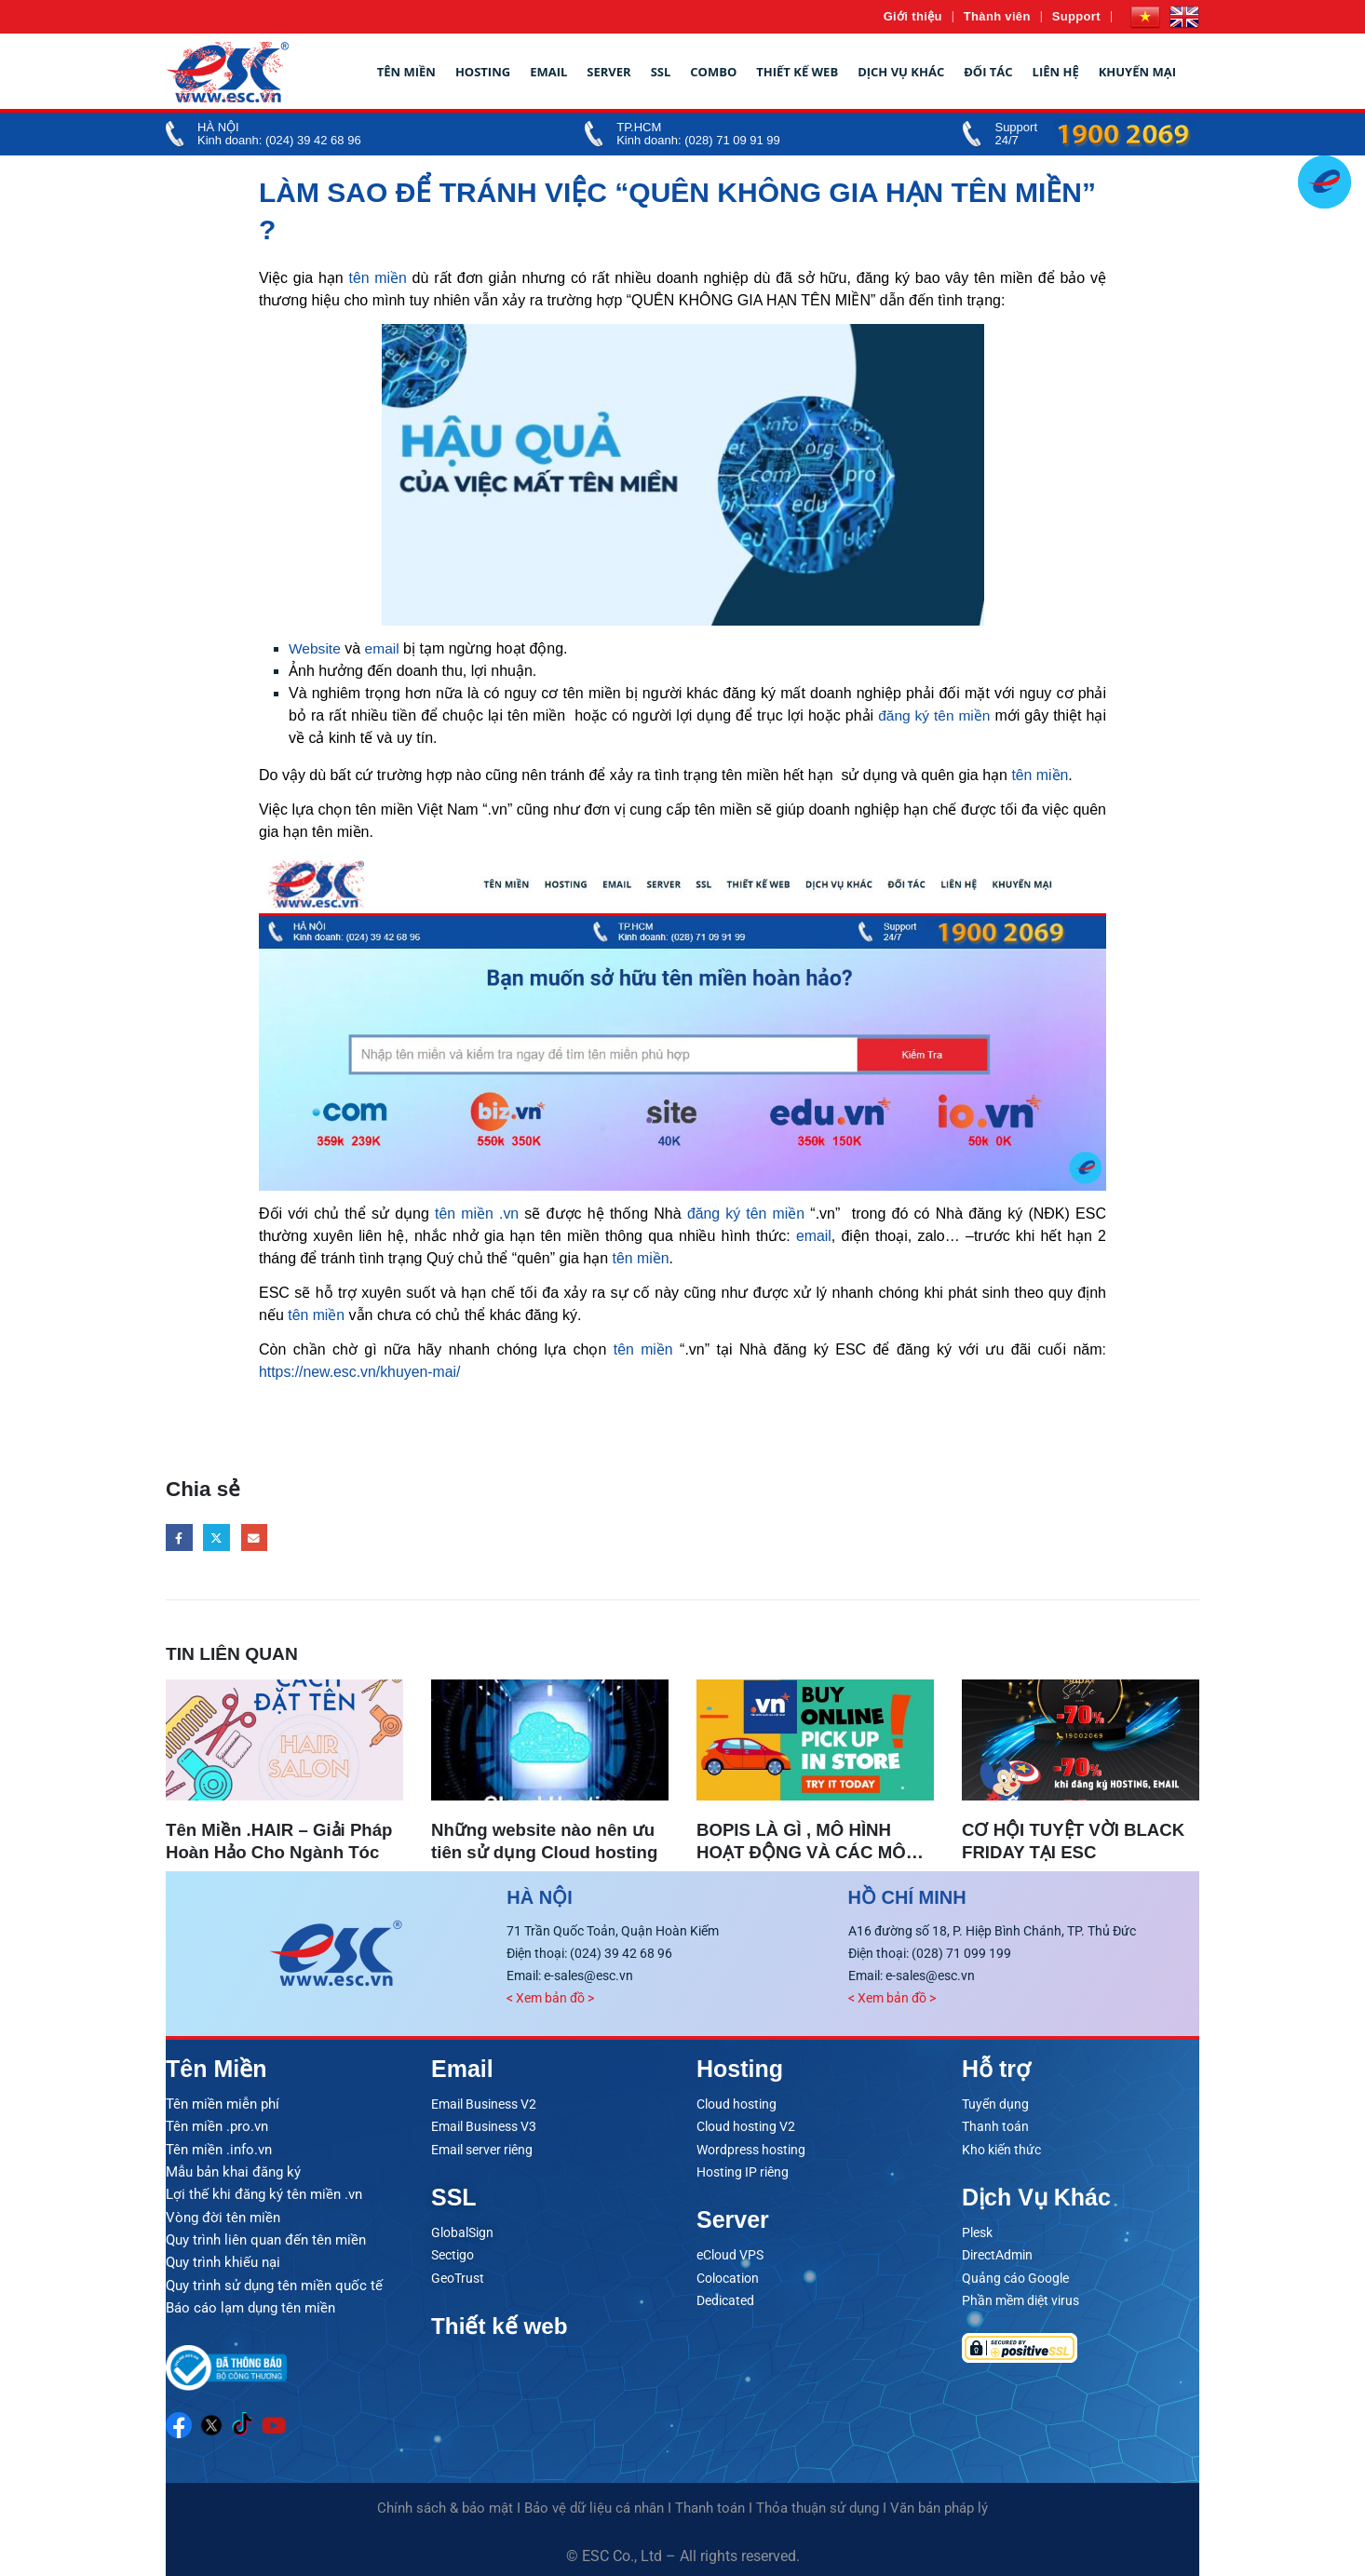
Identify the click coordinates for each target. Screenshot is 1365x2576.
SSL (661, 71)
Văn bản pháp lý (939, 2504)
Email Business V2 (483, 2104)
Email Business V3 (483, 2126)
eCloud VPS (730, 2253)
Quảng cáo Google (1015, 2276)
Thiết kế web (797, 71)
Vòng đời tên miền (223, 2215)
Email (548, 71)
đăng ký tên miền (933, 715)
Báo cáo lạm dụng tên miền (250, 2305)
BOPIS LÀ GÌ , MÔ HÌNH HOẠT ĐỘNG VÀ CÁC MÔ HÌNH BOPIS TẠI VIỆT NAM (809, 1853)
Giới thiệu (913, 16)
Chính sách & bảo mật (445, 2504)
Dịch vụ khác (901, 71)
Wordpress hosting (750, 2148)
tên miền (377, 278)
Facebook (179, 1537)
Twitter (217, 1537)
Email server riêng (482, 2148)
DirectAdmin (997, 2253)
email (383, 648)
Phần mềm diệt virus (1020, 2298)
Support (1076, 16)
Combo (713, 71)
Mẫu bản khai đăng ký (233, 2171)
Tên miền (406, 71)
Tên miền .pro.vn (217, 2126)
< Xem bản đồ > (550, 1998)
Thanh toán (995, 2126)
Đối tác (988, 71)
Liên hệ (1056, 71)
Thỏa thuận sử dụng (817, 2504)
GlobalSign (462, 2231)
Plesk (977, 2231)
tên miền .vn (477, 1213)
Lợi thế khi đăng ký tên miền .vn (264, 2193)
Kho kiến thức (1001, 2148)
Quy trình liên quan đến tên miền (266, 2238)
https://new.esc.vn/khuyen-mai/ (361, 1372)
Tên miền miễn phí (222, 2104)
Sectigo (452, 2253)
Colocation (727, 2276)
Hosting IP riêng (742, 2171)
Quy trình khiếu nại (223, 2260)
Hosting (482, 71)
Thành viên (997, 16)
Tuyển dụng (995, 2104)
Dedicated (725, 2298)
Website (316, 648)
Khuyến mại (1137, 71)
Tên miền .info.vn (219, 2148)
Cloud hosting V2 (745, 2126)
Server (608, 71)
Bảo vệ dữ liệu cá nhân (594, 2504)
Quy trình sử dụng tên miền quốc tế (274, 2282)
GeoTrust (457, 2276)
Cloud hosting (736, 2104)
